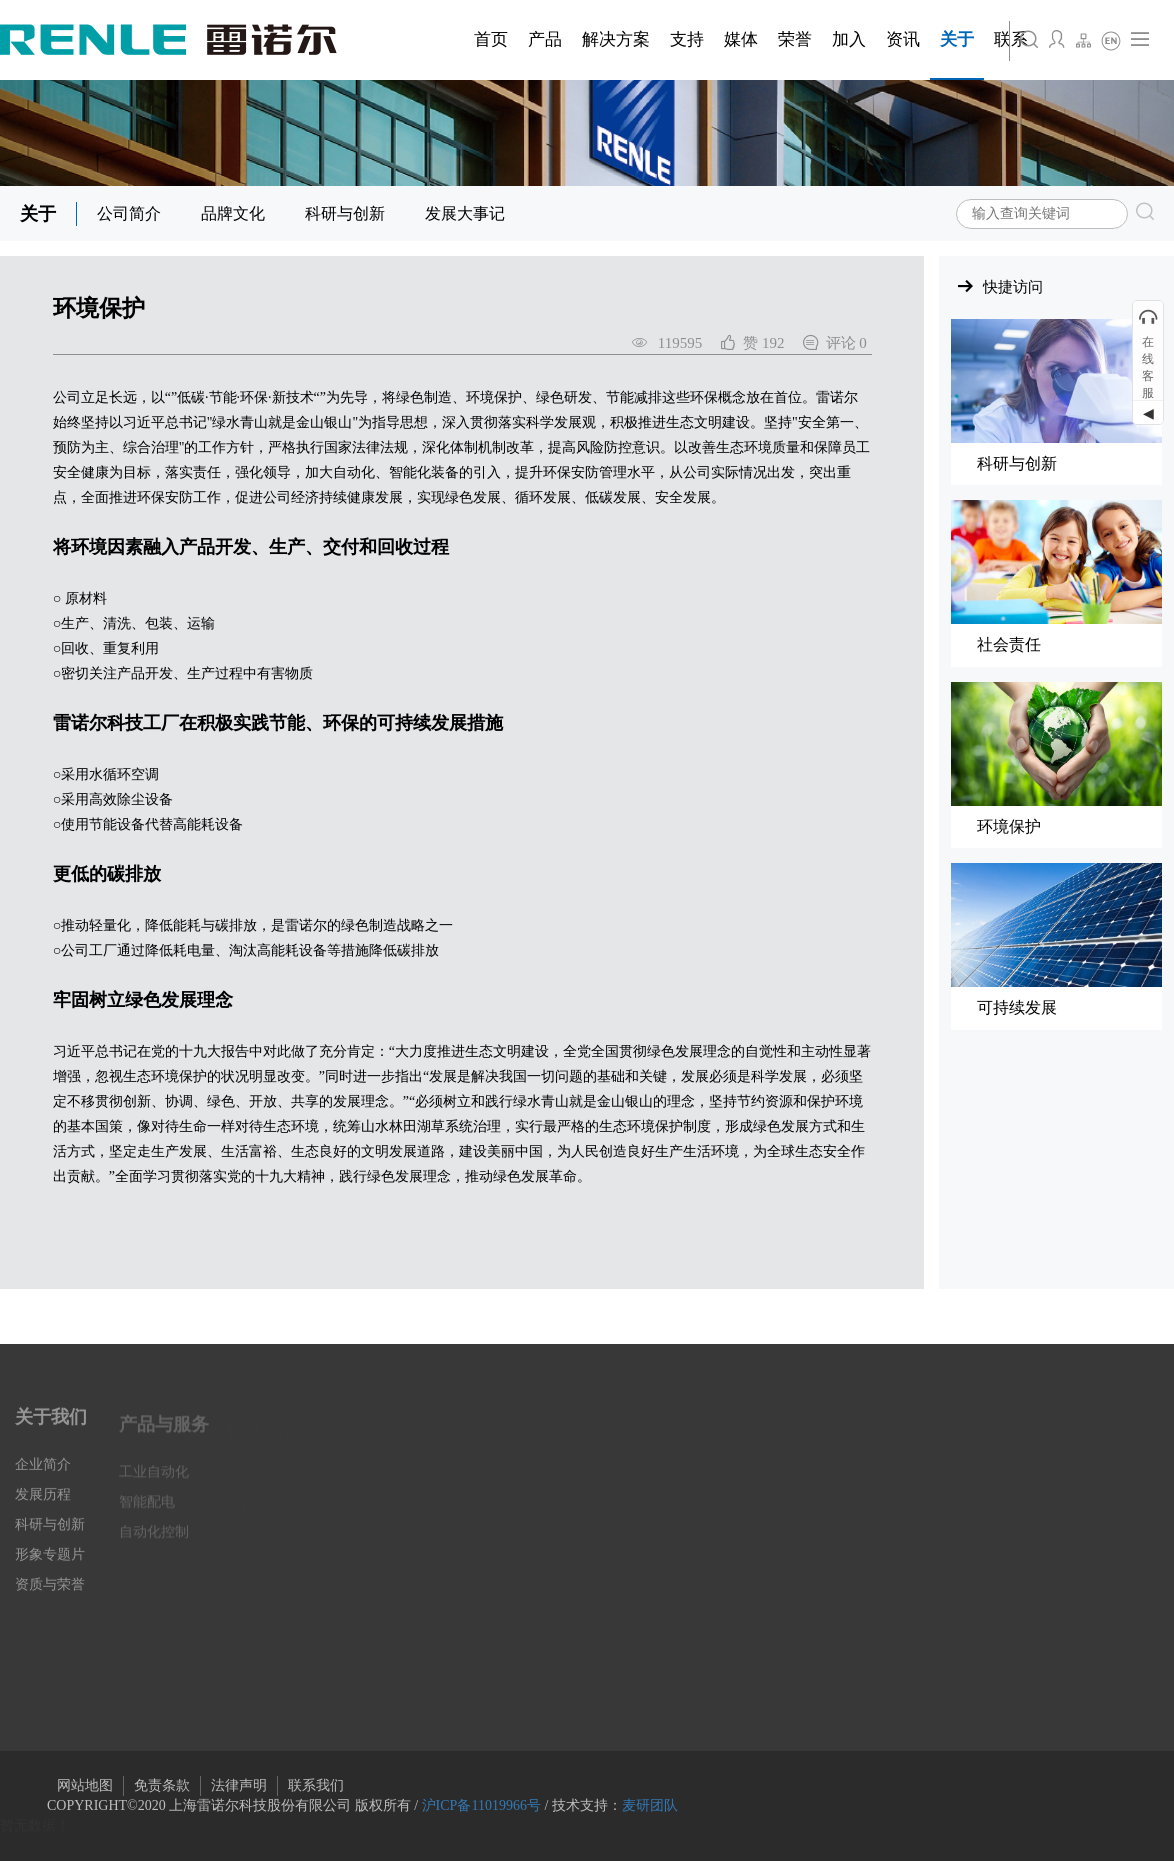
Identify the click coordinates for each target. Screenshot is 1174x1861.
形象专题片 (50, 1567)
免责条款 (162, 1785)
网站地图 (85, 1785)
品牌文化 (233, 213)
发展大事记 (465, 213)
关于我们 (51, 1429)
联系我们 (316, 1785)
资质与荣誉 (50, 1597)
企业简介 (43, 1477)
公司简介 (129, 213)
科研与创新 (345, 213)
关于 (38, 214)
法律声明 (239, 1785)
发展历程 (43, 1507)
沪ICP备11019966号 (481, 1805)
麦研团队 (650, 1805)
